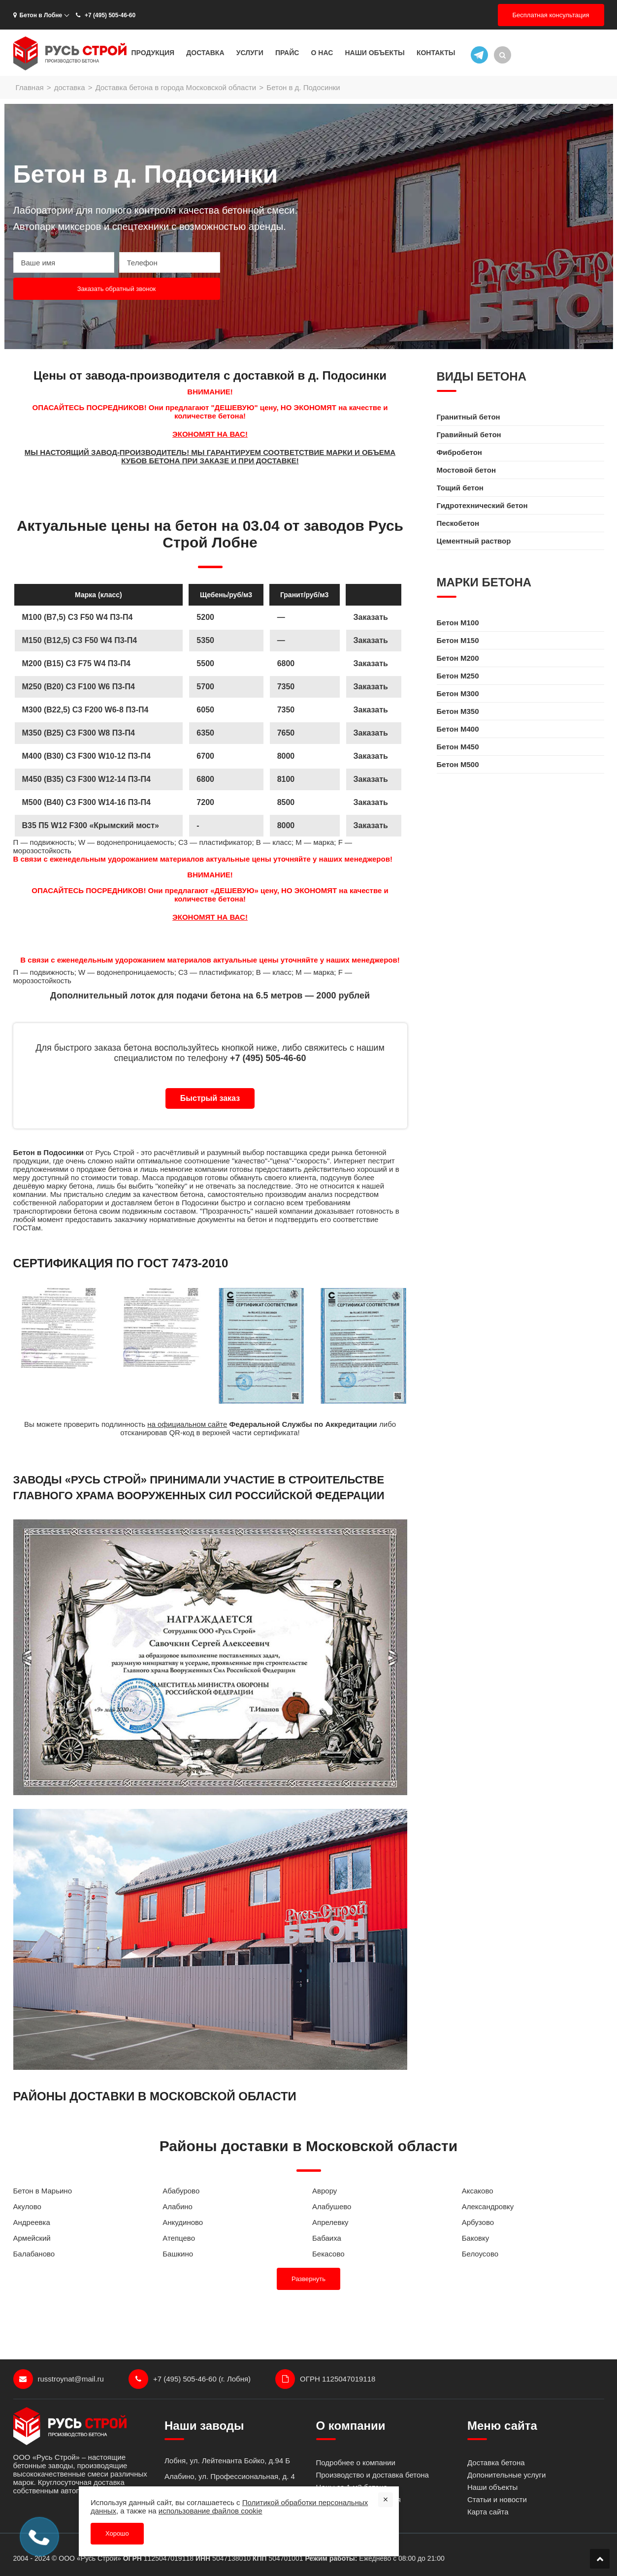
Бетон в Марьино (42, 2191)
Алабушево (331, 2206)
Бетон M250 (458, 676)
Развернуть (308, 2279)
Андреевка (31, 2222)
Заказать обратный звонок (116, 288)
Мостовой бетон (466, 470)
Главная (30, 87)
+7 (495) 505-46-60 (104, 15)
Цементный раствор (474, 541)
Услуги (249, 53)
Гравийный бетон (469, 434)
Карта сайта (488, 2512)
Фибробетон (459, 452)
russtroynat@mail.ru (58, 2379)
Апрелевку (330, 2222)
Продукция (153, 53)
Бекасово (328, 2254)
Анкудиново (182, 2222)
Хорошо (117, 2533)
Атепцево (178, 2238)
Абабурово (180, 2191)
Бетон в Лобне (38, 15)
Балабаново (34, 2254)
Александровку (488, 2206)
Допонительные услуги (506, 2475)
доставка (69, 87)
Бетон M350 (458, 711)
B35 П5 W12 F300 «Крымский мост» (90, 825)
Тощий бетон (460, 487)
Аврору (324, 2191)
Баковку (475, 2238)
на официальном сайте (187, 1424)
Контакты (436, 53)
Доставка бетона (496, 2462)
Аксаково (477, 2191)
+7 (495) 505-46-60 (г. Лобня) (190, 2379)
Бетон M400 (458, 729)
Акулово (27, 2206)
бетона (119, 1169)
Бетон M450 (458, 746)
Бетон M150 (458, 640)
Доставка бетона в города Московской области (176, 87)
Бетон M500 (458, 764)
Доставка (205, 53)
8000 (286, 825)
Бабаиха (326, 2238)
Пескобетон (458, 523)
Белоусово (480, 2254)
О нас (322, 53)
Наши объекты (374, 53)
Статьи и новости (497, 2499)
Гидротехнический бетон (482, 505)
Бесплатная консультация (551, 15)
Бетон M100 (458, 622)
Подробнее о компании (355, 2462)
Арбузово (478, 2222)
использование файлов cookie (210, 2511)
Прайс (287, 53)
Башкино (177, 2254)
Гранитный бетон (468, 417)
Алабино (177, 2206)
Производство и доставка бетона (372, 2475)
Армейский (32, 2238)
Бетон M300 (458, 693)
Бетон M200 (458, 658)
